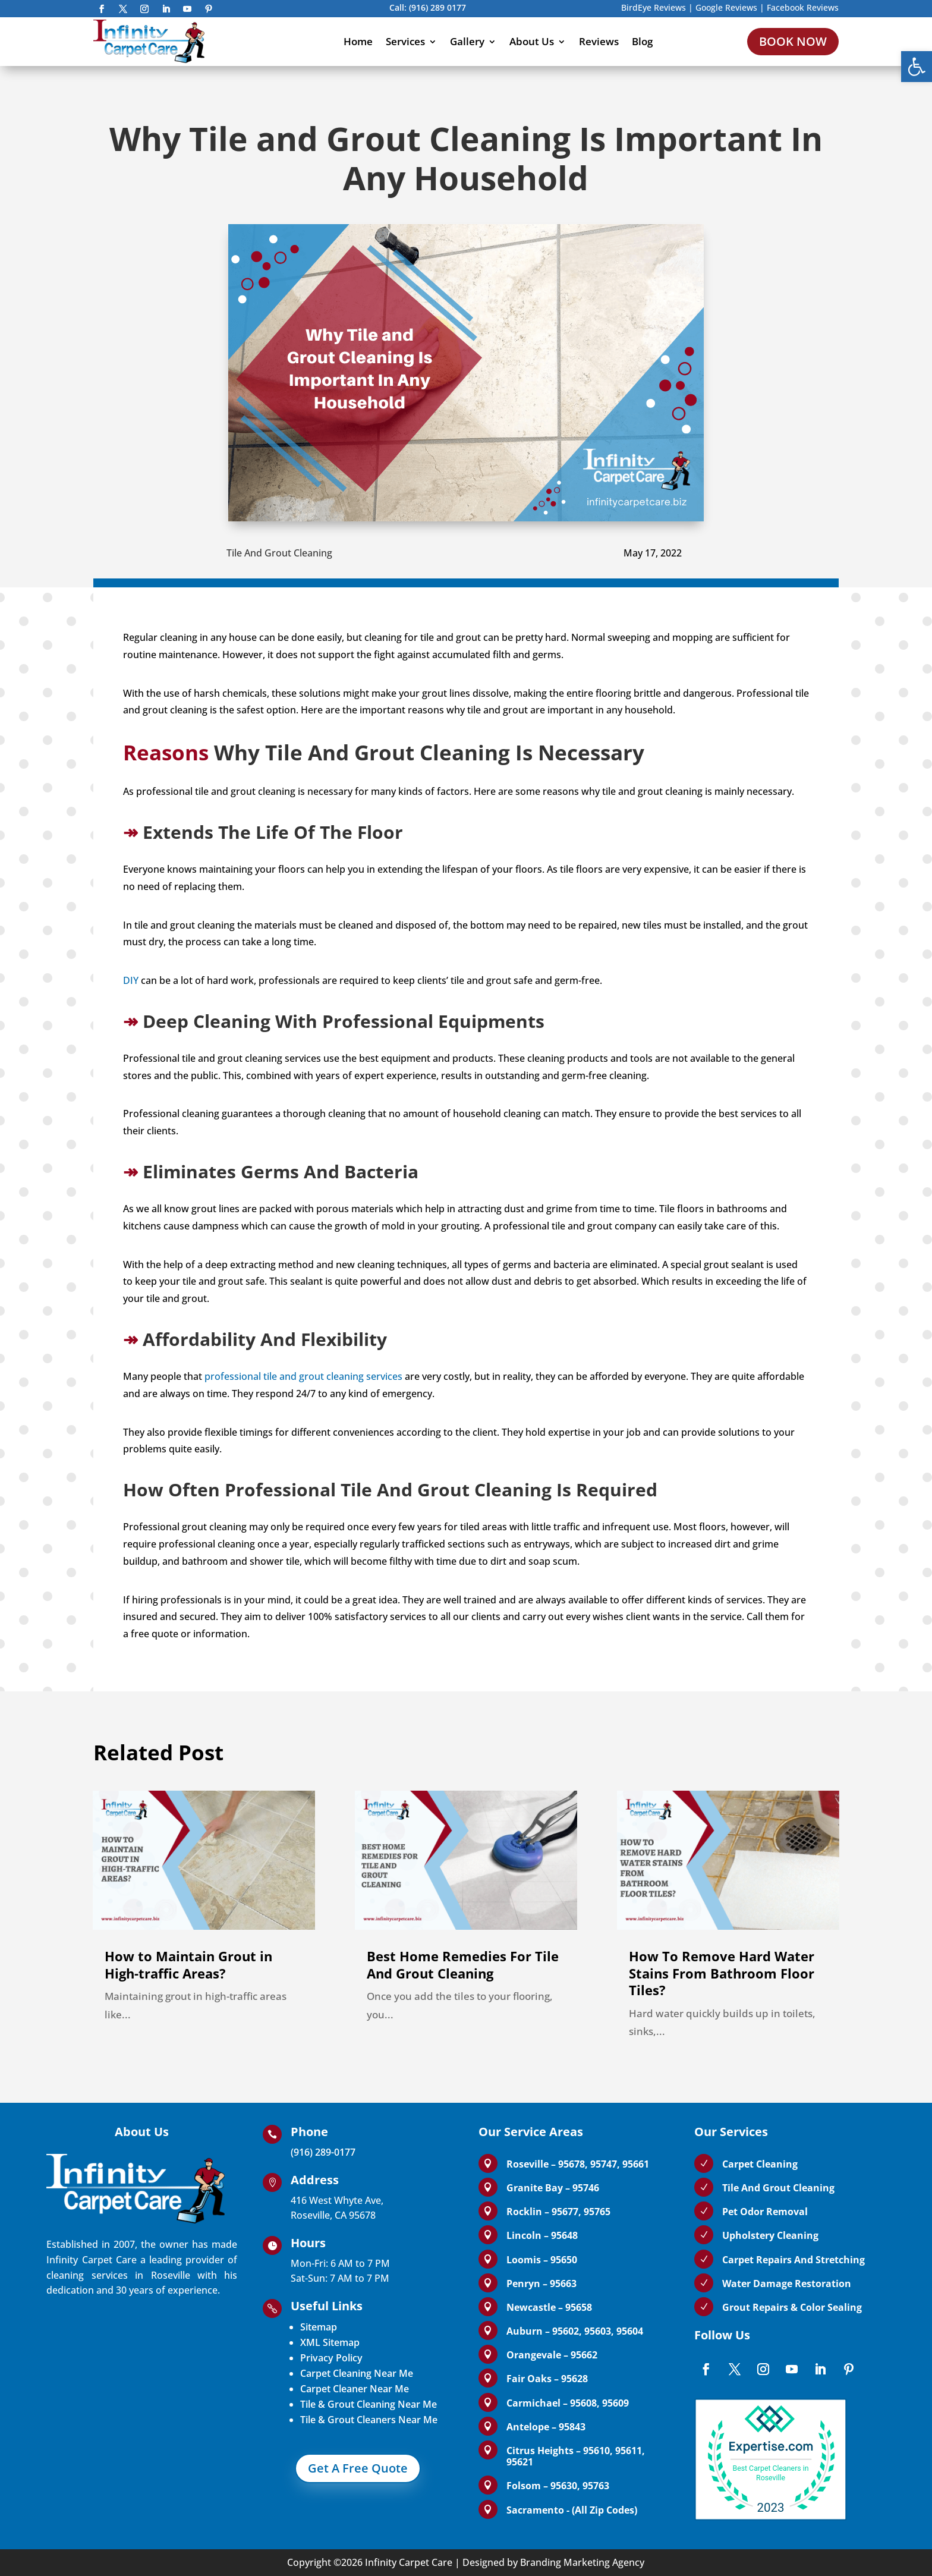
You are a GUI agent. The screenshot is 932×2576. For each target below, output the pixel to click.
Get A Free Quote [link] (358, 2468)
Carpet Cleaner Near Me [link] (354, 2388)
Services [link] (405, 41)
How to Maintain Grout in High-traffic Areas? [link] (188, 1964)
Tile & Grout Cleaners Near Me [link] (368, 2419)
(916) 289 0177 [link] (437, 7)
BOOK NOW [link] (793, 41)
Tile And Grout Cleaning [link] (279, 552)
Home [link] (358, 41)
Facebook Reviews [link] (803, 7)
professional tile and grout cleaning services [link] (303, 1376)
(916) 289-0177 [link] (323, 2152)
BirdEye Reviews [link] (653, 7)
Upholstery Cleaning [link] (770, 2235)
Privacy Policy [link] (331, 2357)
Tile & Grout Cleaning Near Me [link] (368, 2404)
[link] (916, 66)
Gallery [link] (467, 41)
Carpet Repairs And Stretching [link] (793, 2259)
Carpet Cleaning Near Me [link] (356, 2373)
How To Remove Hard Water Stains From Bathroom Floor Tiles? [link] (721, 1973)
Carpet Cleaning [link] (760, 2164)
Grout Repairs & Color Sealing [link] (792, 2307)
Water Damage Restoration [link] (786, 2283)
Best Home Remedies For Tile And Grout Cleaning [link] (463, 1964)
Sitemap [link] (318, 2326)
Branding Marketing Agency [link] (582, 2562)
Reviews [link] (599, 41)
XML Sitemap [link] (330, 2342)
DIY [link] (130, 980)
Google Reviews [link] (726, 7)
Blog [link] (642, 41)
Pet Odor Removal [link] (765, 2211)
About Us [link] (531, 41)
